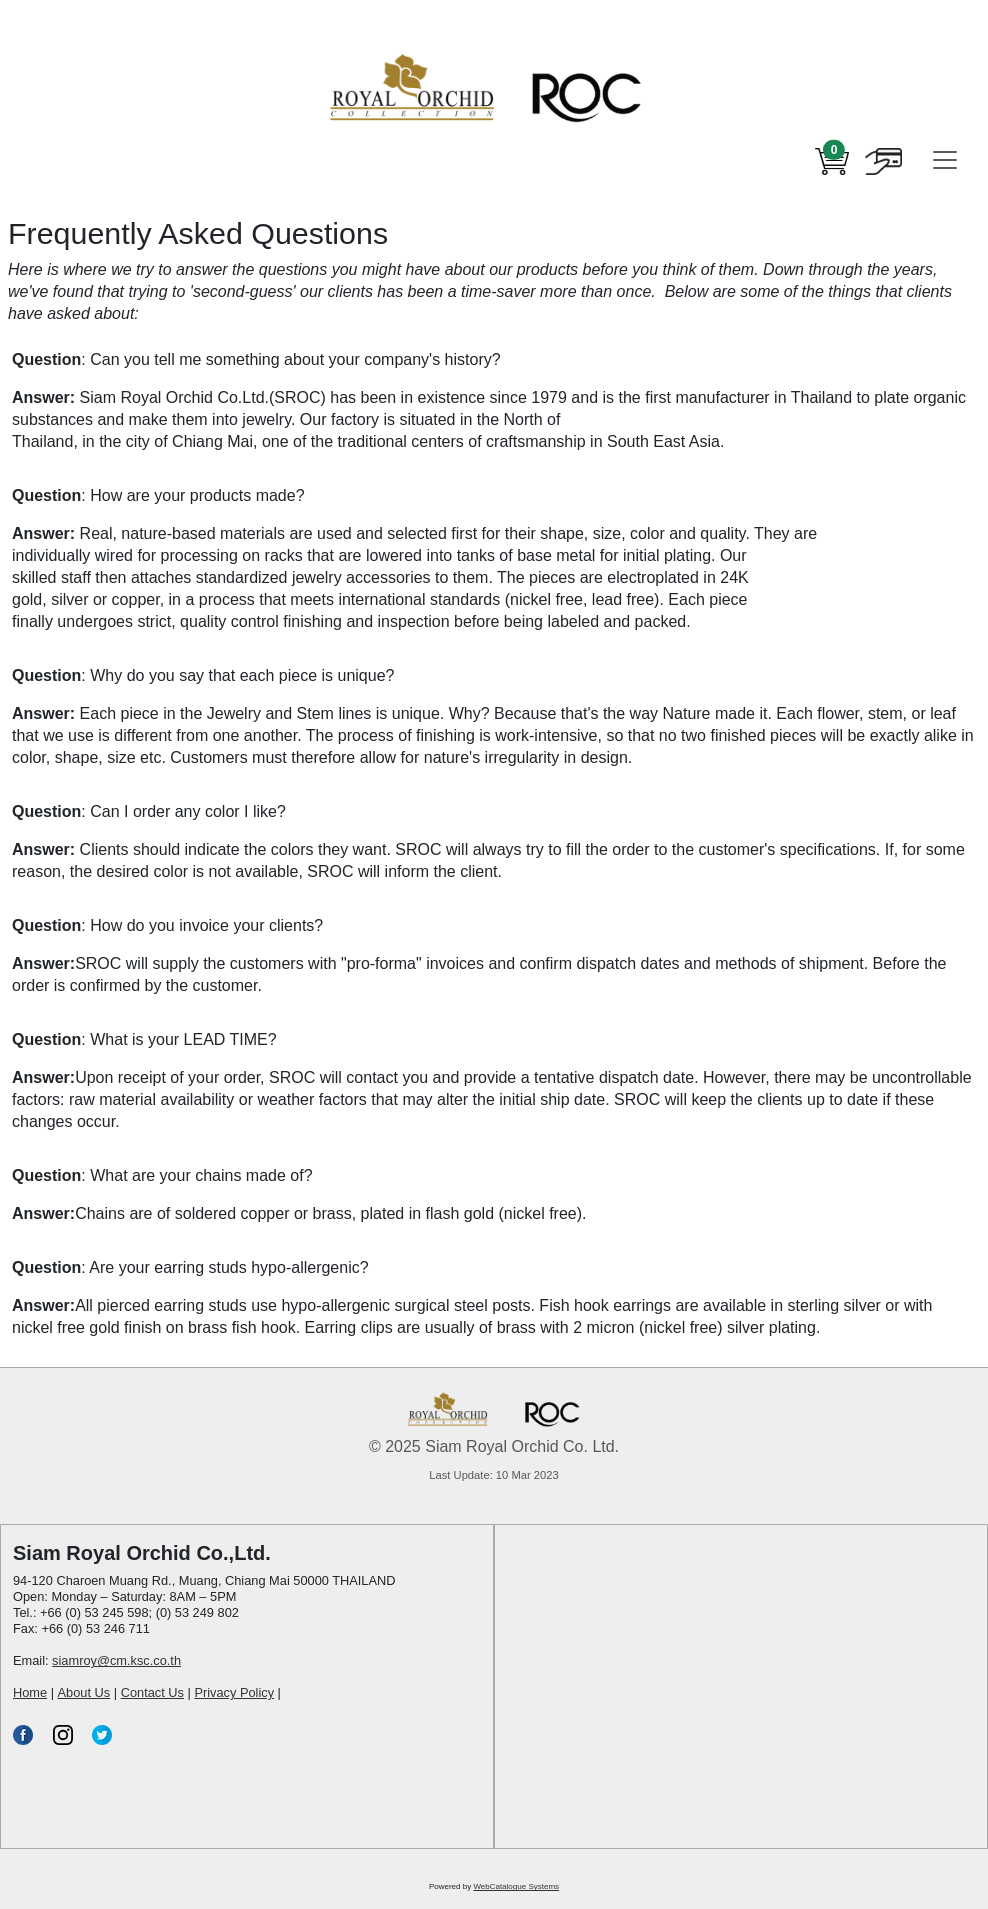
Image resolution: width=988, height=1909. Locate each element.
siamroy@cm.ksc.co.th (116, 1660)
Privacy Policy (234, 1692)
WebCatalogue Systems (516, 1886)
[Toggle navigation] (945, 160)
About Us (84, 1692)
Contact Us (152, 1692)
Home (30, 1692)
